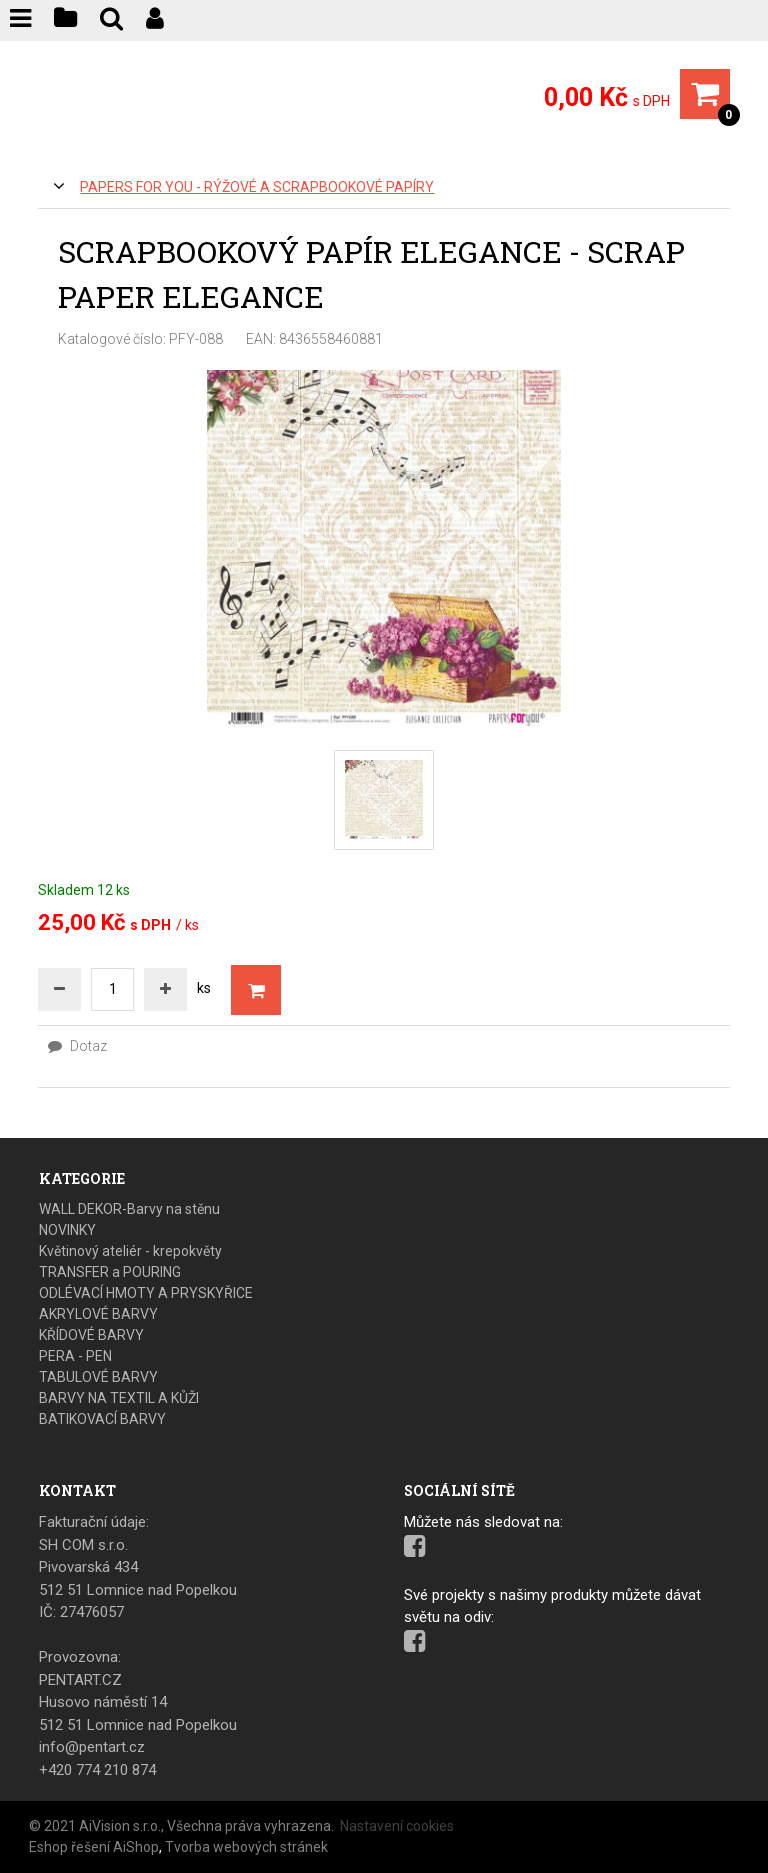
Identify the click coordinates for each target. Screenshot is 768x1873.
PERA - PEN (75, 1356)
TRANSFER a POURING (110, 1272)
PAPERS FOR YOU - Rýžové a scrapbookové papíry (257, 187)
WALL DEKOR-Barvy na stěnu (129, 1209)
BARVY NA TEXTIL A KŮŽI (119, 1398)
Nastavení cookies (397, 1826)
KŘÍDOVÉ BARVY (91, 1335)
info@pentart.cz (92, 1747)
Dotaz (77, 1046)
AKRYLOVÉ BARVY (98, 1314)
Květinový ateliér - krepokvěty (130, 1251)
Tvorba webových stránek (246, 1847)
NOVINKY (67, 1230)
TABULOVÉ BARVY (98, 1377)
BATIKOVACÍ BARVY (102, 1419)
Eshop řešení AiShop (94, 1847)
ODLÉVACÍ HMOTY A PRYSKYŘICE (146, 1293)
